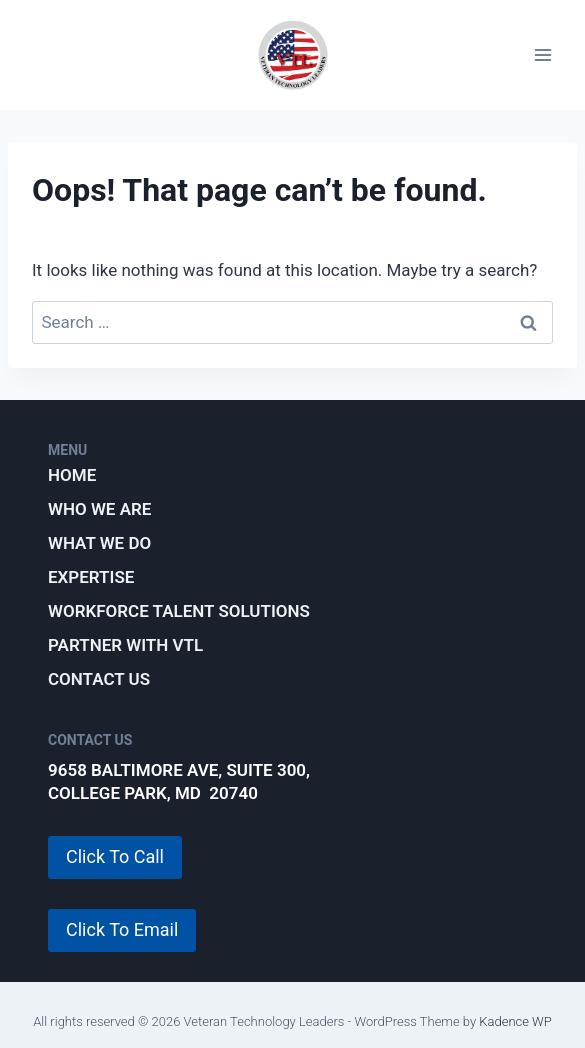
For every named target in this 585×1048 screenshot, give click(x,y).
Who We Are (99, 509)
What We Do (99, 543)
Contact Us (99, 679)
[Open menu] (542, 55)
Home (72, 475)
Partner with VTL (125, 645)
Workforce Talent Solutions (179, 611)
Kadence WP (515, 1021)
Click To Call (115, 856)
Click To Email (122, 929)
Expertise (91, 577)
